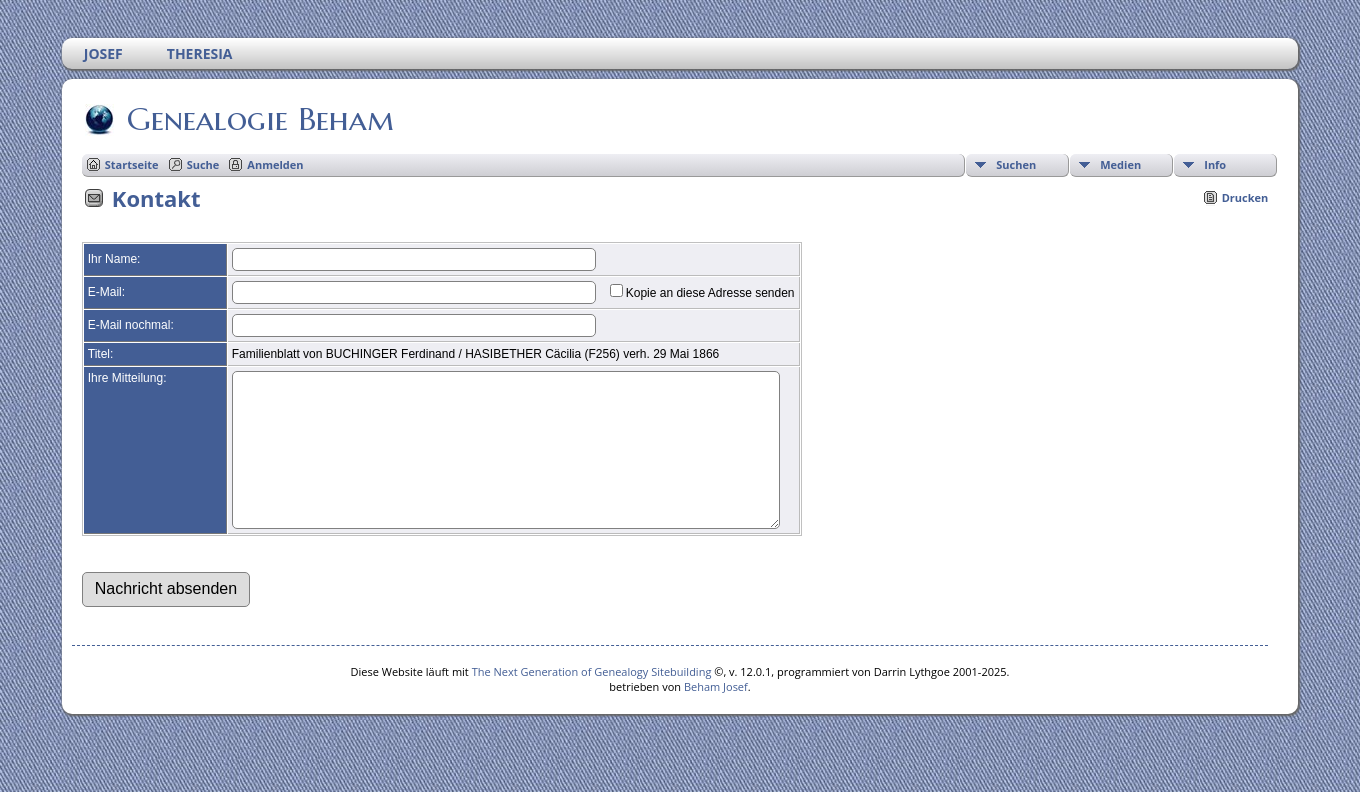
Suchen (1016, 164)
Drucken (1245, 197)
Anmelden (275, 164)
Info (1215, 164)
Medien (1120, 164)
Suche (203, 164)
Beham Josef (716, 716)
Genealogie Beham (259, 119)
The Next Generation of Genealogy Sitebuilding (592, 701)
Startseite (132, 164)
